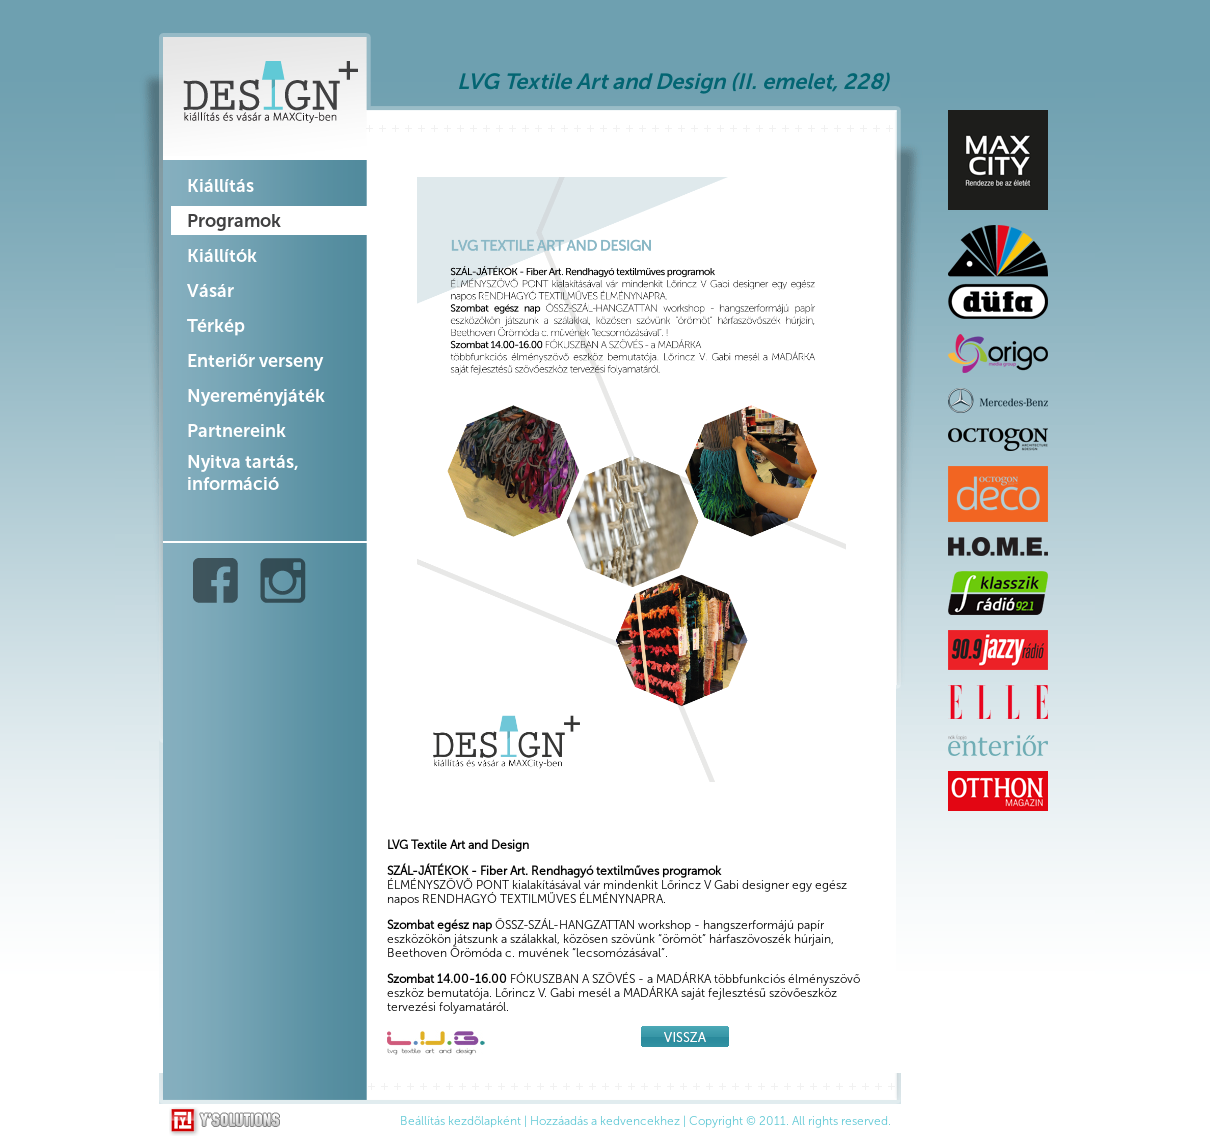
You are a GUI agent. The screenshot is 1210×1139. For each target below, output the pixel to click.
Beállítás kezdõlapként (460, 1121)
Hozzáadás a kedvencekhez (605, 1121)
